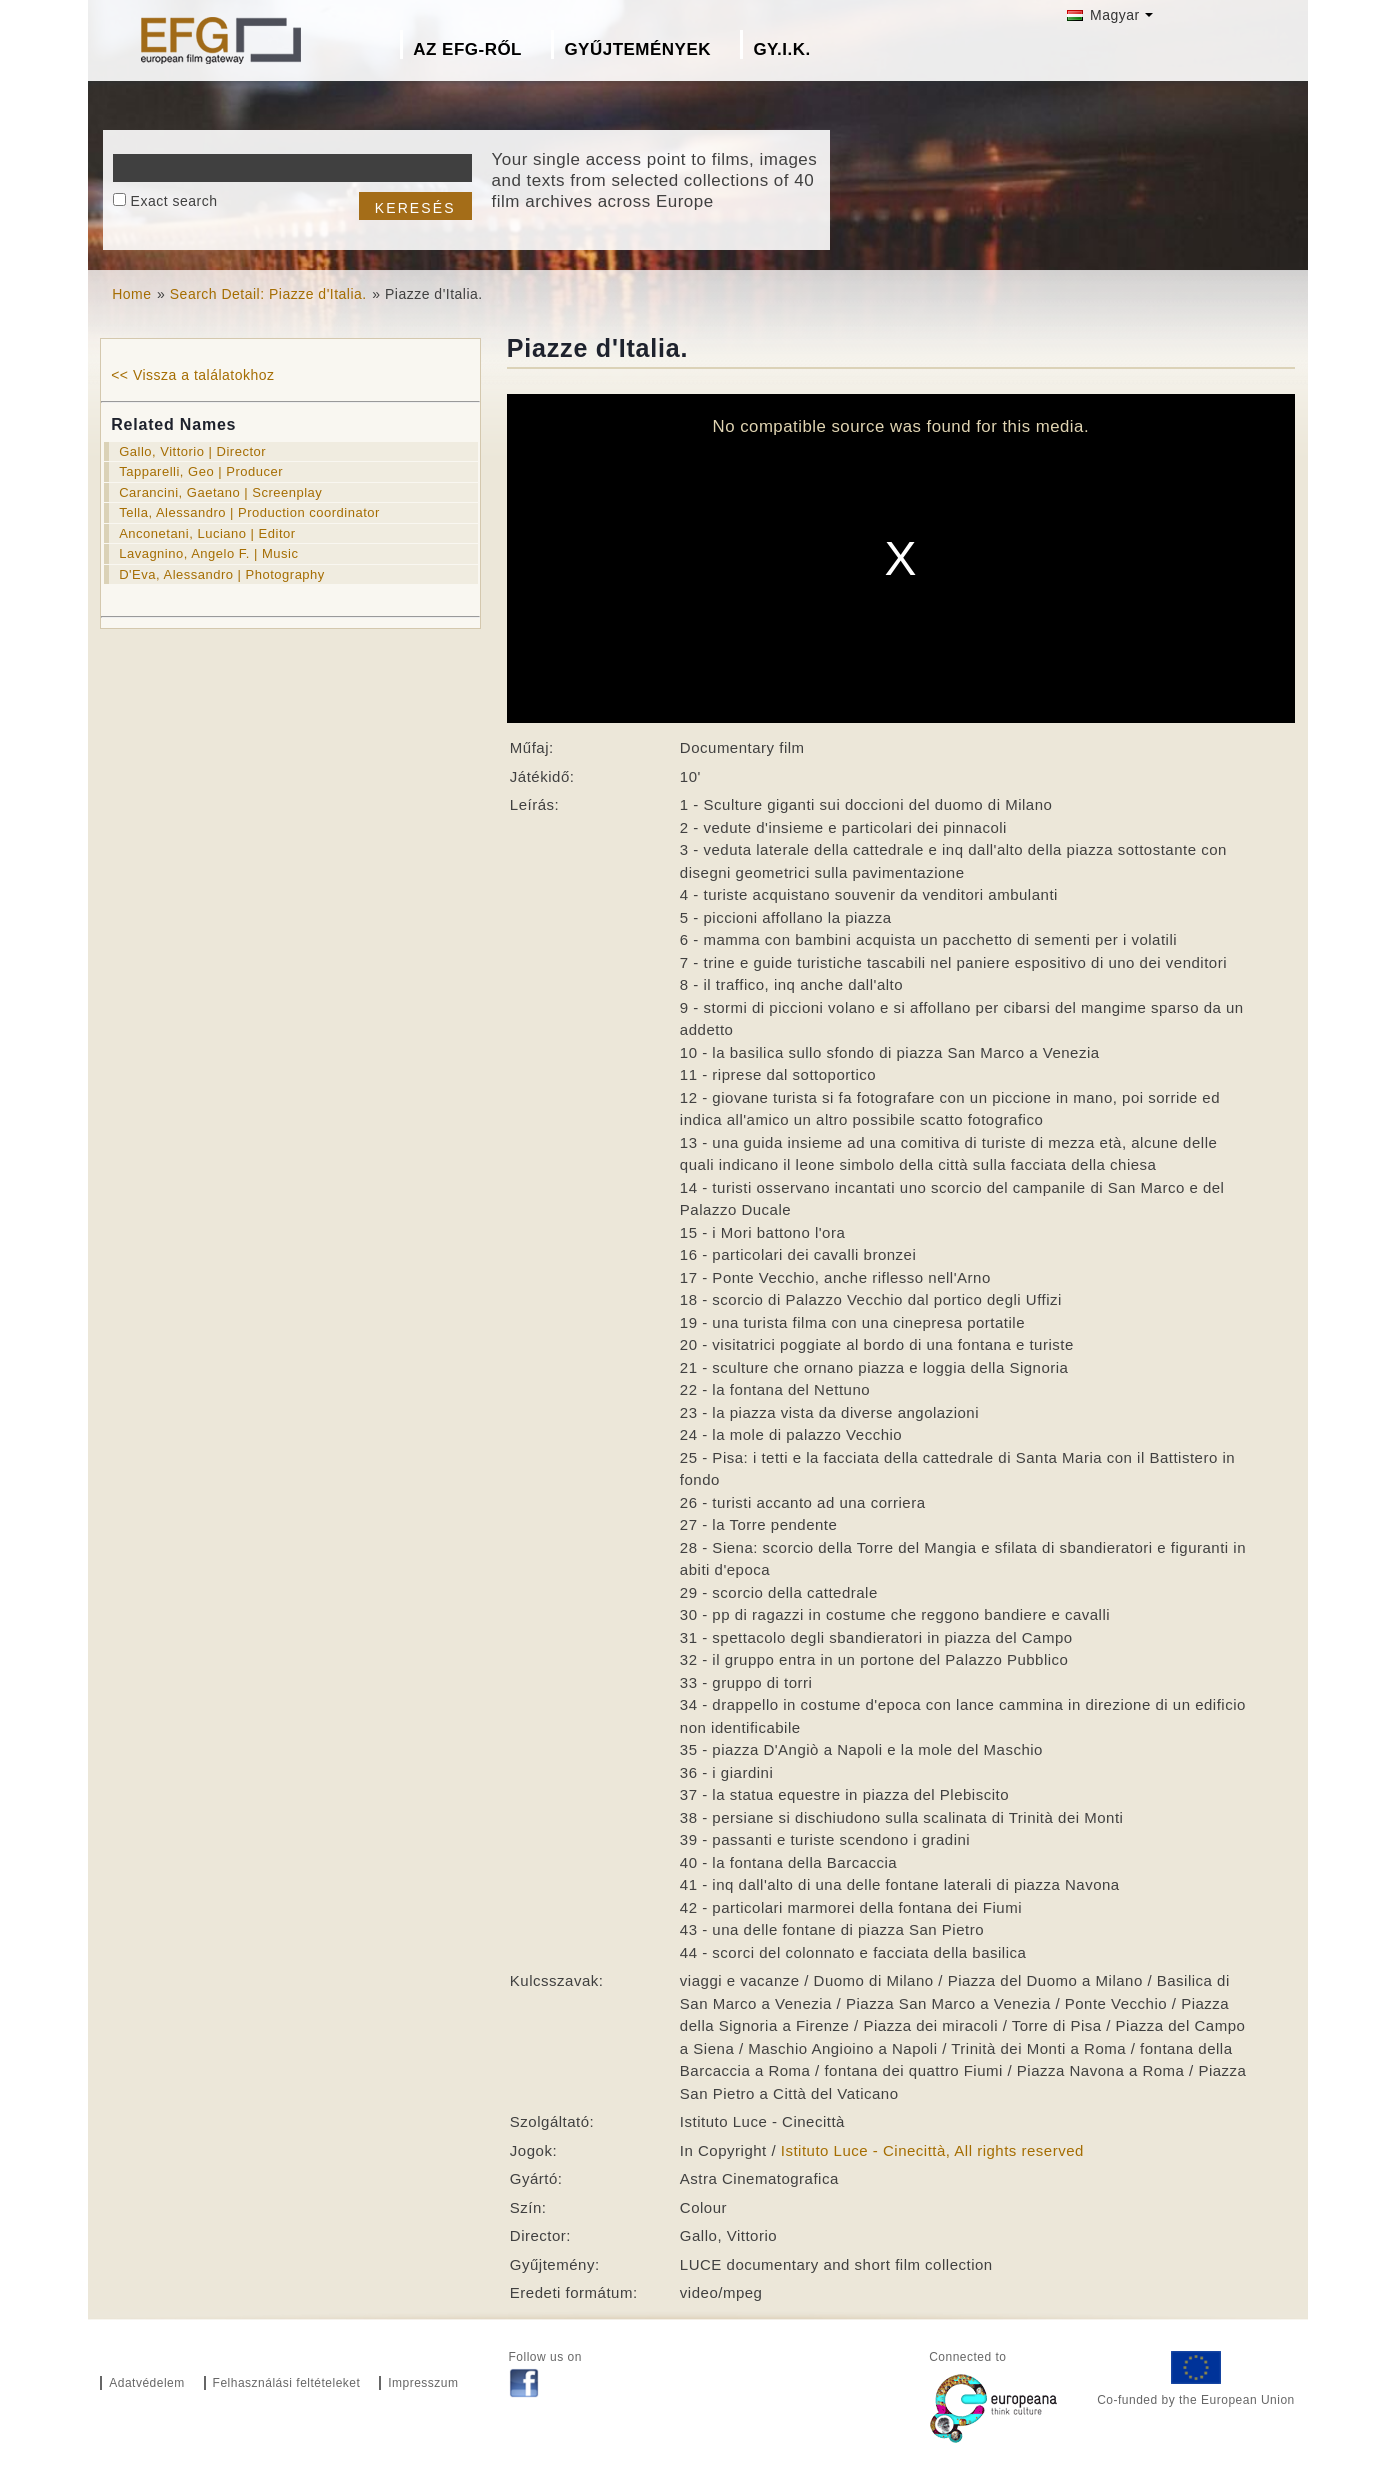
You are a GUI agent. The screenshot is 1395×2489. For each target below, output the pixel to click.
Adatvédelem (147, 2383)
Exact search (174, 201)
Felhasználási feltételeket (287, 2383)
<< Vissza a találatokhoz (192, 375)
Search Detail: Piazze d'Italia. (268, 294)
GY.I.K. (781, 49)
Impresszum (423, 2383)
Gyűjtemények (637, 49)
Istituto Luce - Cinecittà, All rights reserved (932, 2150)
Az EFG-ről (467, 49)
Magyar (1103, 15)
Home (131, 294)
